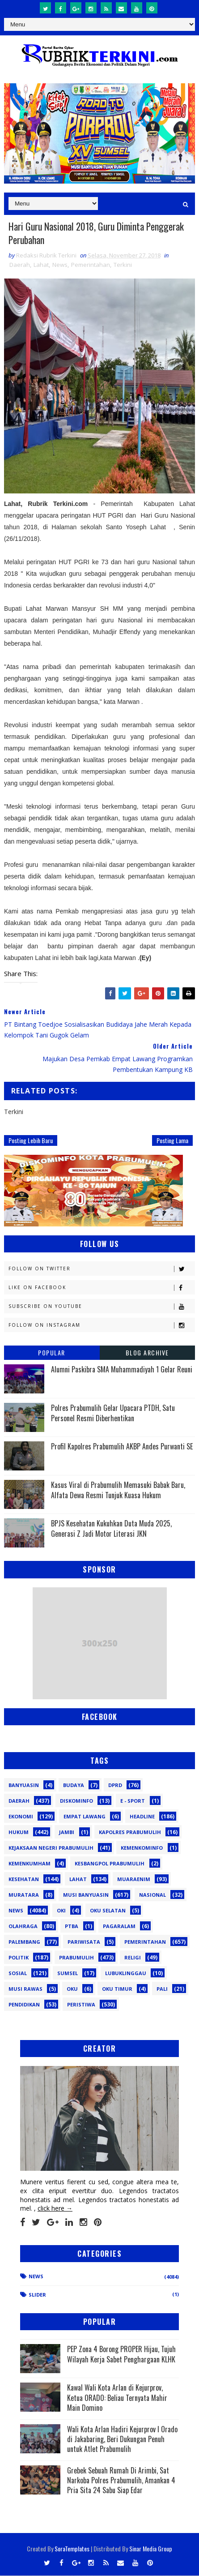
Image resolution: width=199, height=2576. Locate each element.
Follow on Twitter (101, 1269)
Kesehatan (23, 1880)
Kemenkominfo (142, 1848)
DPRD (115, 1786)
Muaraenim (133, 1880)
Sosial (17, 1974)
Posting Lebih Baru (30, 1140)
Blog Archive (147, 1353)
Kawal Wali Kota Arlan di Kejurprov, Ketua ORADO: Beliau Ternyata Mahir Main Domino (117, 2398)
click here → (55, 2209)
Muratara (23, 1895)
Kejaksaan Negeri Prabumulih (50, 1848)
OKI (61, 1911)
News (60, 265)
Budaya (73, 1786)
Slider (37, 2295)
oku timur (117, 1989)
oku (72, 1989)
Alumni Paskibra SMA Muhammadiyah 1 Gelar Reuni (121, 1370)
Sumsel (67, 1974)
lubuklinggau (125, 1974)
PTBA (71, 1927)
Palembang (24, 1942)
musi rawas (25, 1989)
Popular (51, 1353)
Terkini (123, 265)
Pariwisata (84, 1942)
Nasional (152, 1895)
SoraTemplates (72, 2549)
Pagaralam (119, 1927)
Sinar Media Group (150, 2549)
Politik (18, 1958)
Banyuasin (23, 1786)
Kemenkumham (29, 1864)
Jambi (66, 1833)
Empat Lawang (85, 1817)
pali (162, 1989)
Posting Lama (172, 1140)
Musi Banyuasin (86, 1895)
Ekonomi (20, 1817)
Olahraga (23, 1927)
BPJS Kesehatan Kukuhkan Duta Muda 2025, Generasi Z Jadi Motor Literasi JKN (111, 1529)
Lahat (41, 265)
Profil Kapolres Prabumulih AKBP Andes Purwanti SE (122, 1447)
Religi (132, 1958)
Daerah (19, 265)
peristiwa (81, 2005)
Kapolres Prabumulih (130, 1833)
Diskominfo (76, 1801)
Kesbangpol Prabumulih (109, 1864)
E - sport (132, 1801)
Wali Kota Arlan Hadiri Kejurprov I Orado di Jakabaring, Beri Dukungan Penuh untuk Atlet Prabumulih (122, 2439)
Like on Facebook (101, 1288)
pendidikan (24, 2005)
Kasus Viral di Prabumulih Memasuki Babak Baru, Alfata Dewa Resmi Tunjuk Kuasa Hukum (118, 1490)
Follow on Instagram (101, 1326)
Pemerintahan (90, 265)
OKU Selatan (108, 1911)
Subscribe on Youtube (101, 1307)
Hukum (18, 1833)
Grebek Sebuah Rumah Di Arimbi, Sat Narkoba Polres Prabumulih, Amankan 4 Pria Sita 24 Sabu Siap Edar (121, 2480)
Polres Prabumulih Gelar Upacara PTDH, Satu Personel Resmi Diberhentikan (113, 1413)
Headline (142, 1817)
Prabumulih (76, 1958)
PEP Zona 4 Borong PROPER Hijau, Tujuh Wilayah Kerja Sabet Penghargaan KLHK (121, 2355)
